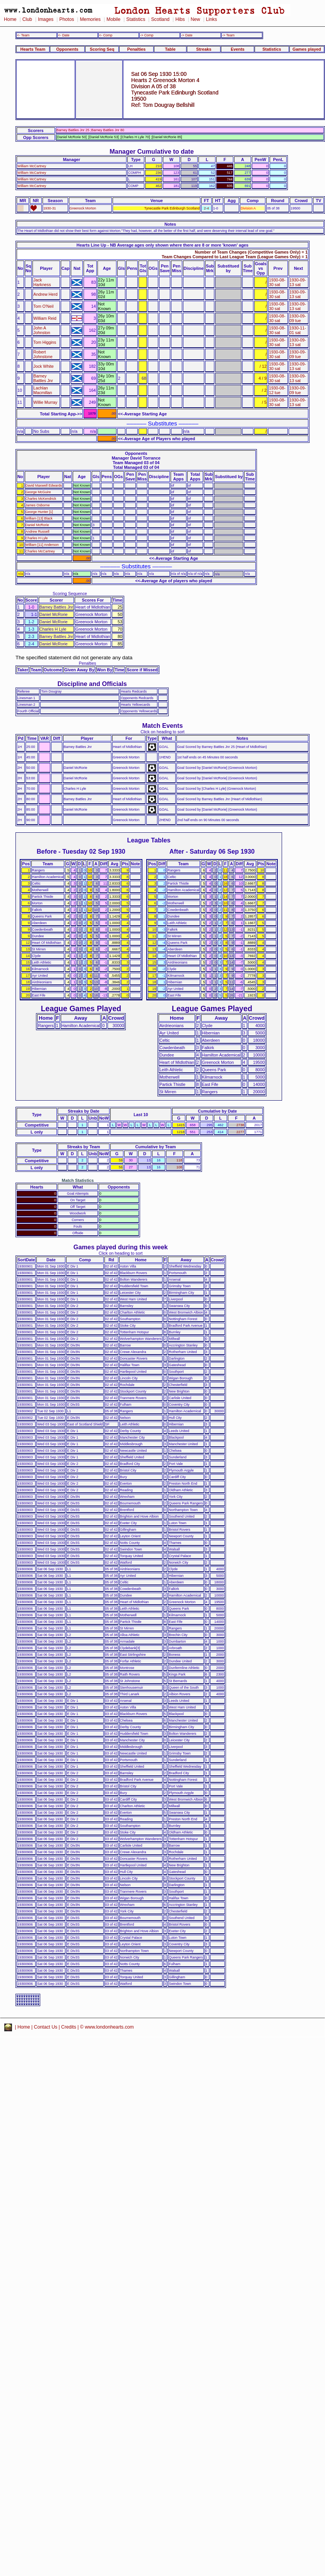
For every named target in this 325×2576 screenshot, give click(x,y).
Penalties (136, 49)
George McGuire (38, 492)
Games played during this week (121, 1246)
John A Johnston (41, 330)
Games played (306, 49)
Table (170, 49)
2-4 (206, 208)
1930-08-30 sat (277, 282)
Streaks (203, 49)
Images (45, 19)
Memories (90, 19)
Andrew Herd (45, 294)
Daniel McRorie (37, 525)
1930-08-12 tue (277, 390)
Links (211, 19)
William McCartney (31, 166)
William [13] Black (39, 518)
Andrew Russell (38, 531)
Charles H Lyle (37, 538)
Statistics (135, 19)
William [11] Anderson (42, 545)
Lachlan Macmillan (42, 390)
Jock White (43, 366)
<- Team (23, 35)
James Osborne (38, 505)
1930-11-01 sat (297, 330)
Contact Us (46, 2027)
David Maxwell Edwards (44, 485)
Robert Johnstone (42, 354)
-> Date (186, 35)
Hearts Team (33, 49)
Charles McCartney (40, 551)
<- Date (63, 35)
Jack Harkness (42, 282)
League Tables (149, 840)
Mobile (113, 19)
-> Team (228, 35)
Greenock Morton (83, 208)
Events (238, 49)
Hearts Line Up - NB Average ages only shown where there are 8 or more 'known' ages (162, 245)
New (195, 19)
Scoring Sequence (70, 593)
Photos (66, 19)
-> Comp (146, 35)
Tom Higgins (44, 342)
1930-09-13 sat (297, 282)
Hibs (180, 19)
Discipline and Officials (92, 683)
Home (10, 19)
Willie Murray (45, 402)
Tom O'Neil (43, 306)
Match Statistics (78, 1180)
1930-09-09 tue (297, 318)
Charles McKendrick (41, 499)
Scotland (160, 19)
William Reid (44, 318)
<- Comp (105, 35)
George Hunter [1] (39, 512)
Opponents (67, 49)
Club (27, 19)
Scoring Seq (102, 49)
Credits (68, 2027)
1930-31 (49, 208)
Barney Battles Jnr (43, 378)
